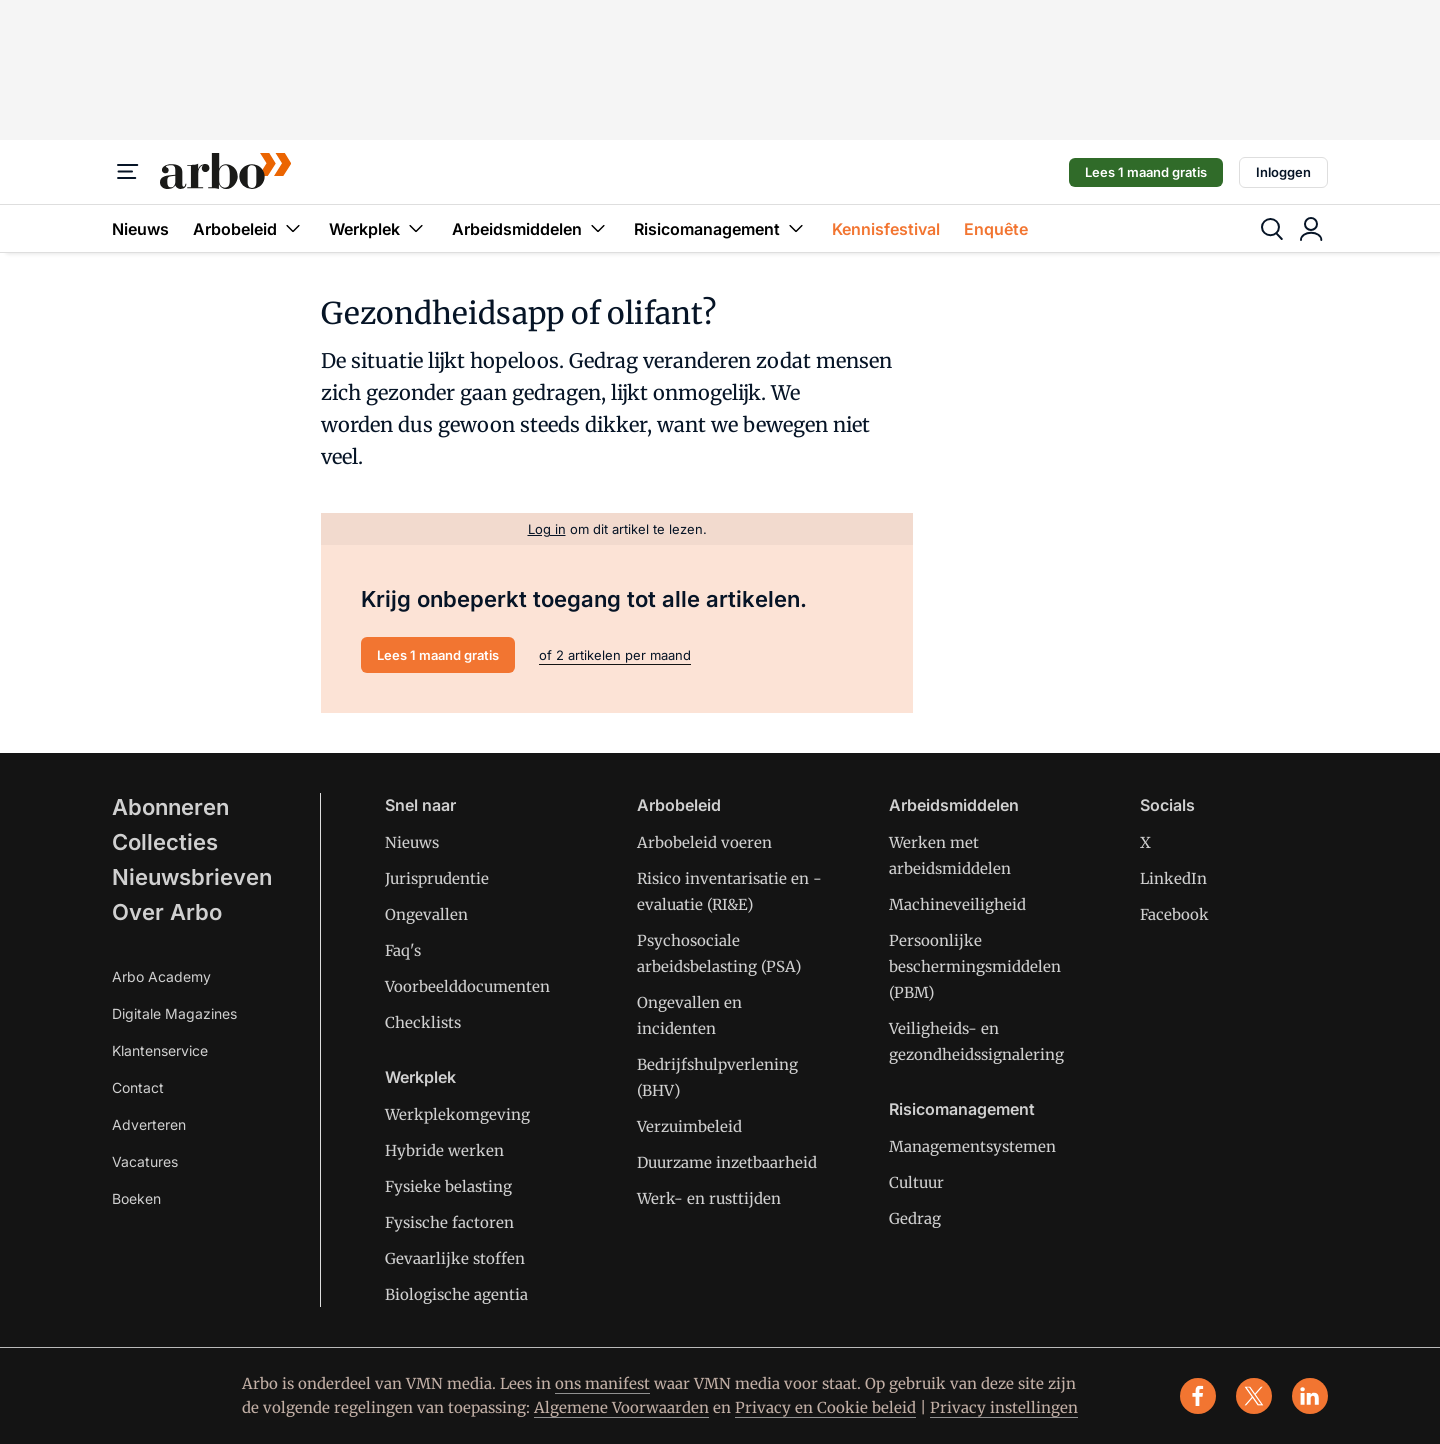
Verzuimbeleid (689, 1126)
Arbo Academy (161, 976)
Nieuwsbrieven (192, 877)
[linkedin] (1310, 1396)
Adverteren (149, 1124)
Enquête (996, 229)
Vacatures (145, 1161)
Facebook (1174, 914)
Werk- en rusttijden (709, 1198)
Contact (138, 1087)
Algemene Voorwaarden (621, 1407)
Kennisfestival (886, 229)
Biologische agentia (456, 1294)
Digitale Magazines (174, 1013)
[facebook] (1198, 1396)
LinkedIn (1173, 878)
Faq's (403, 950)
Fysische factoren (449, 1222)
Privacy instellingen (1004, 1407)
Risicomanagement (721, 228)
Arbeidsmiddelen (531, 228)
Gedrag (915, 1218)
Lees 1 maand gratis (1146, 172)
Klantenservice (160, 1050)
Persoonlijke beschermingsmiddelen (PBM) (975, 966)
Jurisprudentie (437, 878)
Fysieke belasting (448, 1186)
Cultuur (916, 1182)
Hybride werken (444, 1150)
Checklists (423, 1022)
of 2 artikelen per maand (615, 655)
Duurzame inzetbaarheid (727, 1162)
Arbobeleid (249, 228)
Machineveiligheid (957, 904)
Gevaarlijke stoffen (455, 1258)
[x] (1254, 1396)
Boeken (136, 1198)
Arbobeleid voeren (704, 842)
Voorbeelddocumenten (467, 986)
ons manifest (602, 1383)
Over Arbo (167, 912)
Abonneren (170, 807)
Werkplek (378, 228)
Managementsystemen (972, 1146)
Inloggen (1283, 172)
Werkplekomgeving (457, 1114)
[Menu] (128, 172)
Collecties (165, 842)
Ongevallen (426, 914)
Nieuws (140, 229)
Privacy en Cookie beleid (825, 1407)
